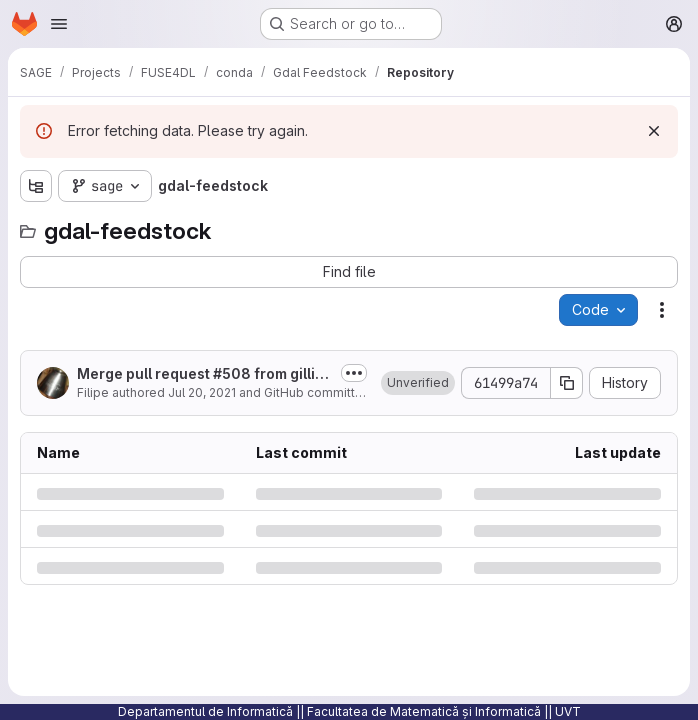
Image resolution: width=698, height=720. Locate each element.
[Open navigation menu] (59, 24)
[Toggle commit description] (354, 373)
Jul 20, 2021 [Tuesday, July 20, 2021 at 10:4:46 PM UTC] (202, 392)
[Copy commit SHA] (567, 383)
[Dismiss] (654, 131)
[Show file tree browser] (36, 186)
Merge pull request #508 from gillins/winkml (200, 374)
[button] (418, 383)
